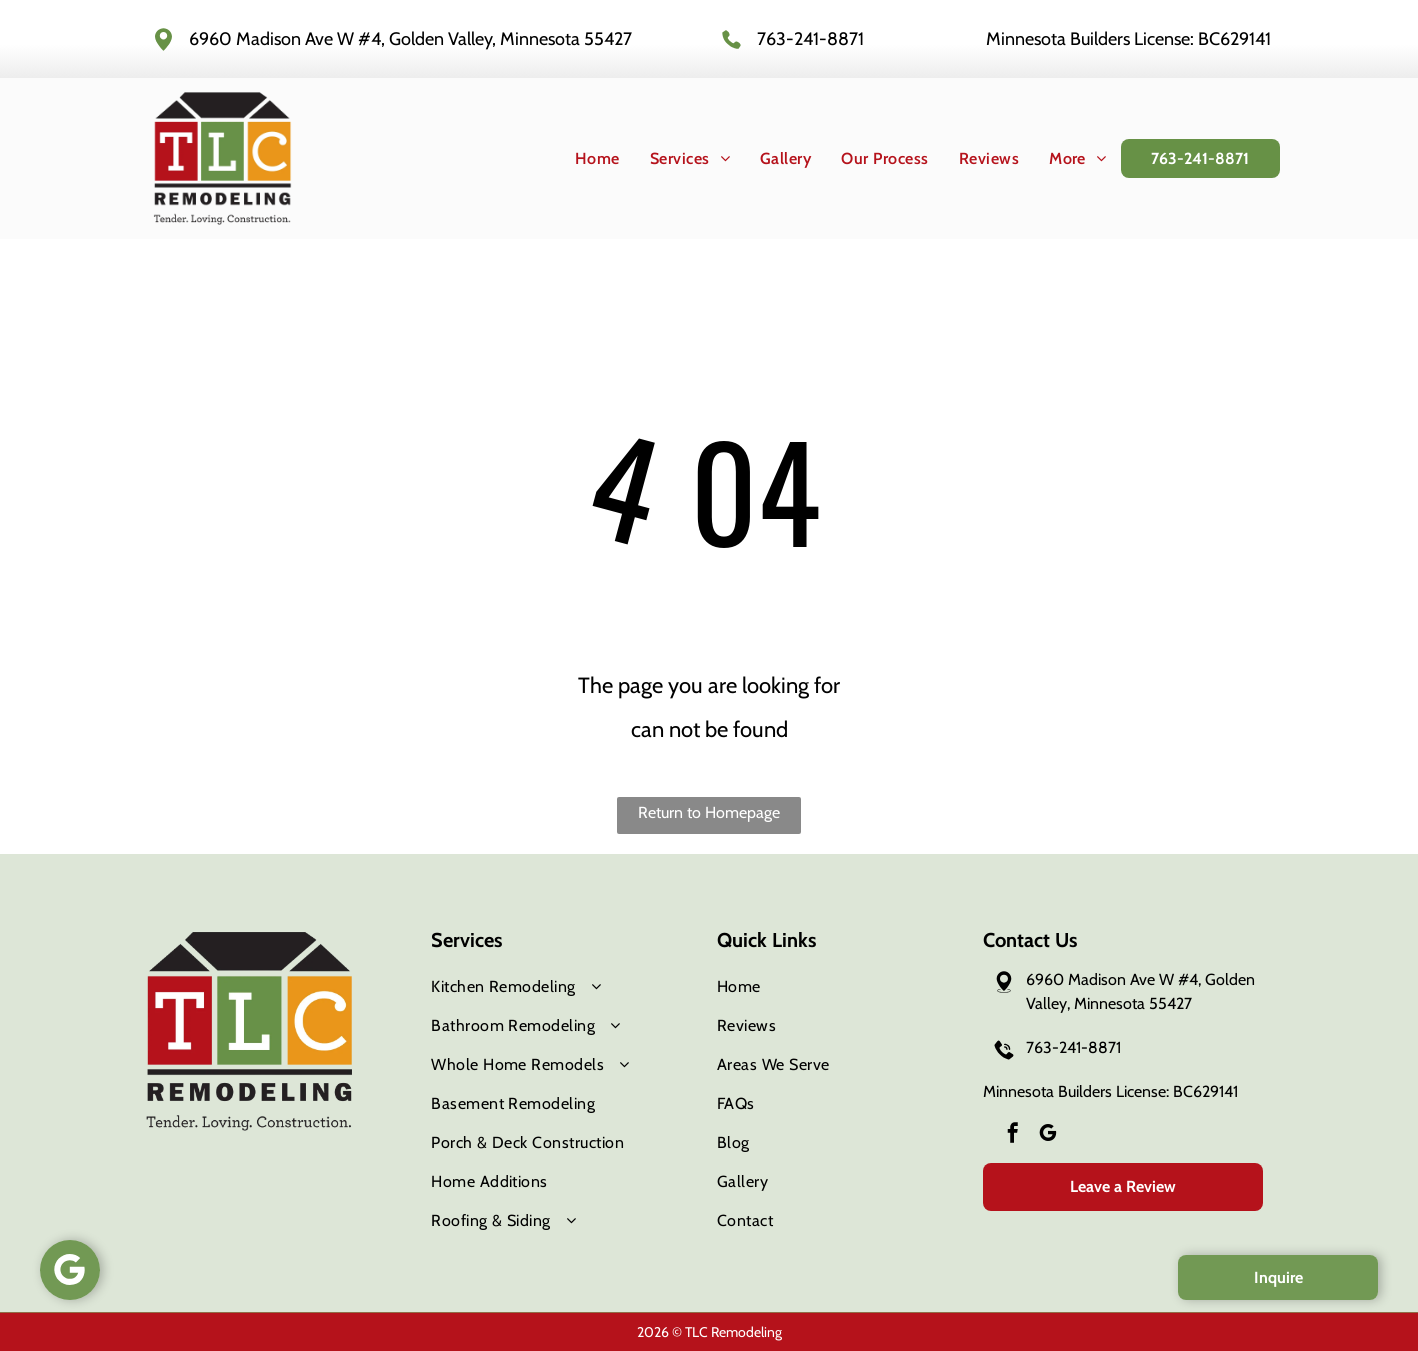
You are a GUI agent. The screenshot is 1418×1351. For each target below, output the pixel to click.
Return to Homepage (709, 812)
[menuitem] (582, 158)
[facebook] (1013, 1135)
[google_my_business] (1048, 1135)
